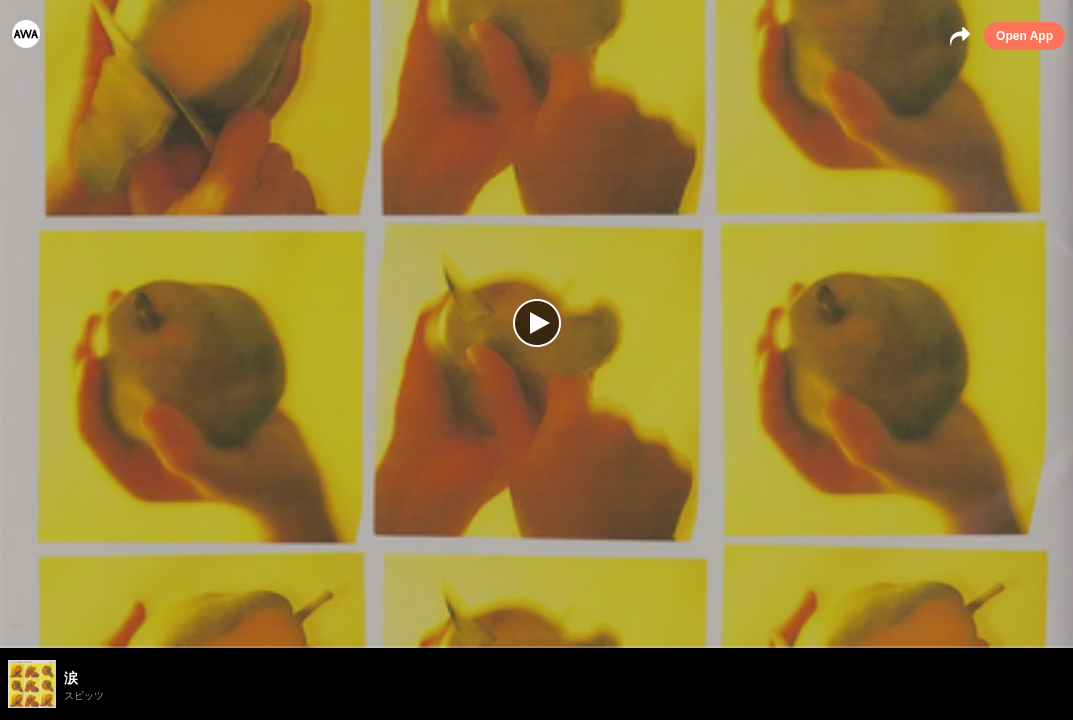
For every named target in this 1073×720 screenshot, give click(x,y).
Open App (1024, 36)
